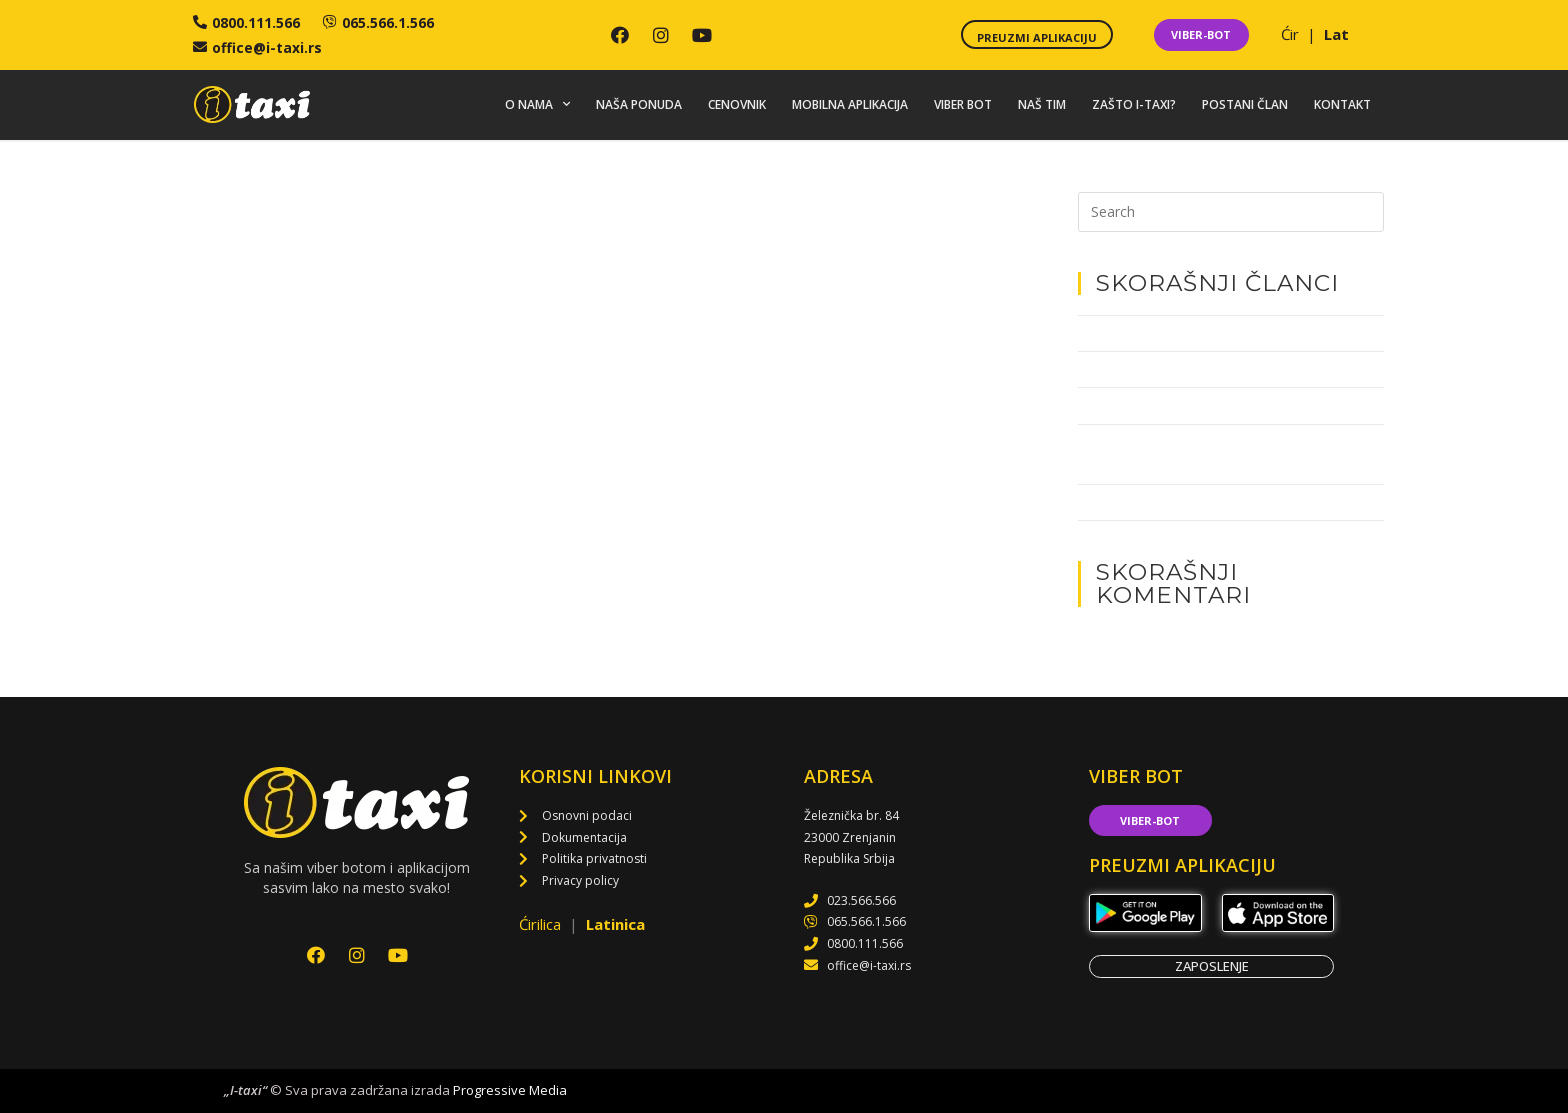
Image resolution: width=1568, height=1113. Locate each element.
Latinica (615, 925)
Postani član (1245, 104)
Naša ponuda (639, 104)
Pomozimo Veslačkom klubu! (1164, 406)
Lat (1336, 34)
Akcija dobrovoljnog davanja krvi (1176, 502)
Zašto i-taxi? (1134, 104)
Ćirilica (542, 925)
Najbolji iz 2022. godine (1146, 369)
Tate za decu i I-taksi (1139, 333)
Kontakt (1342, 104)
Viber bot (963, 104)
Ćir (1292, 34)
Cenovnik (737, 104)
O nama (537, 105)
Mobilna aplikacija (850, 104)
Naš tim (1042, 104)
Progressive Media (510, 1091)
